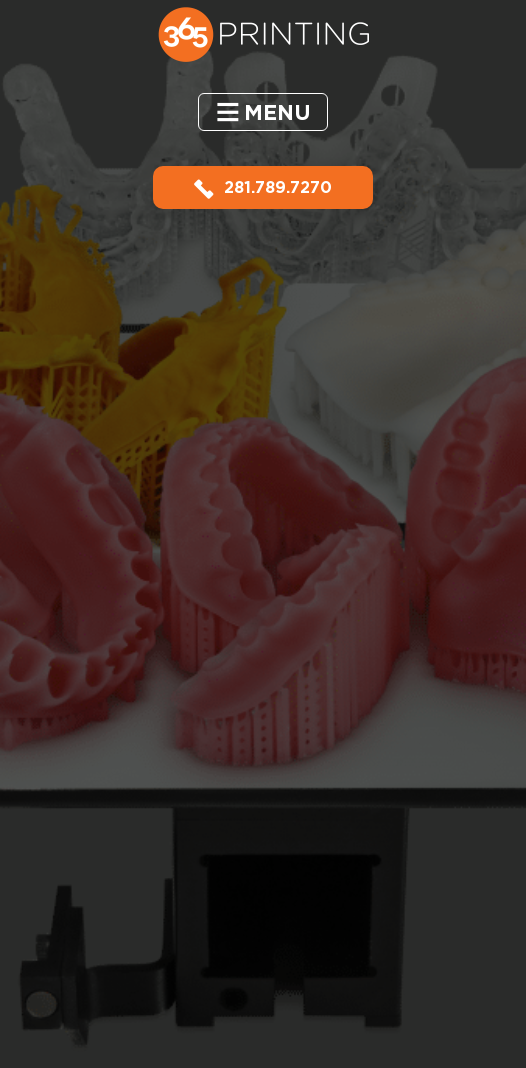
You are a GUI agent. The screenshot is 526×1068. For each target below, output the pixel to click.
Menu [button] (277, 112)
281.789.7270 (263, 187)
